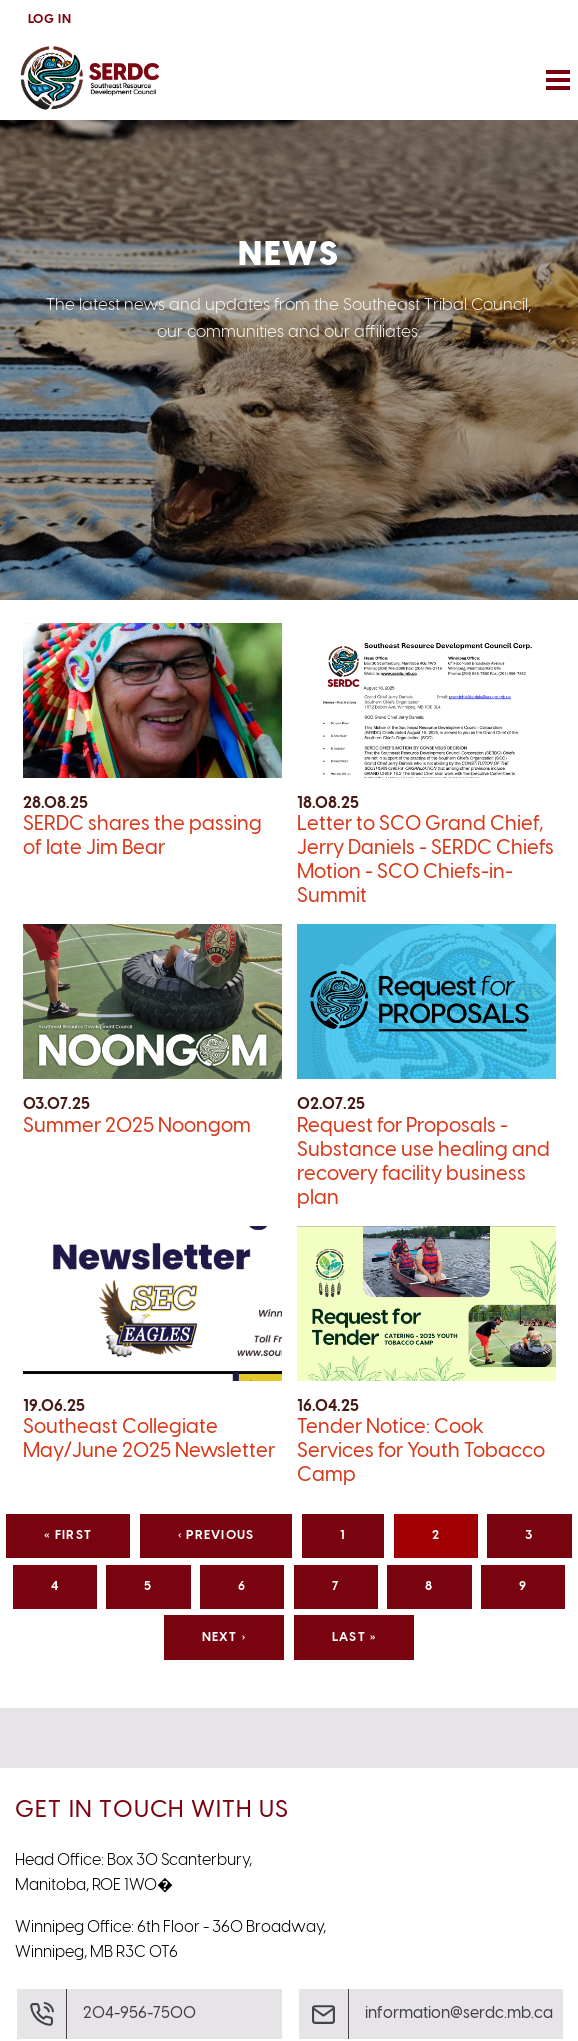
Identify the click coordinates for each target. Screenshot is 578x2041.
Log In (50, 19)
